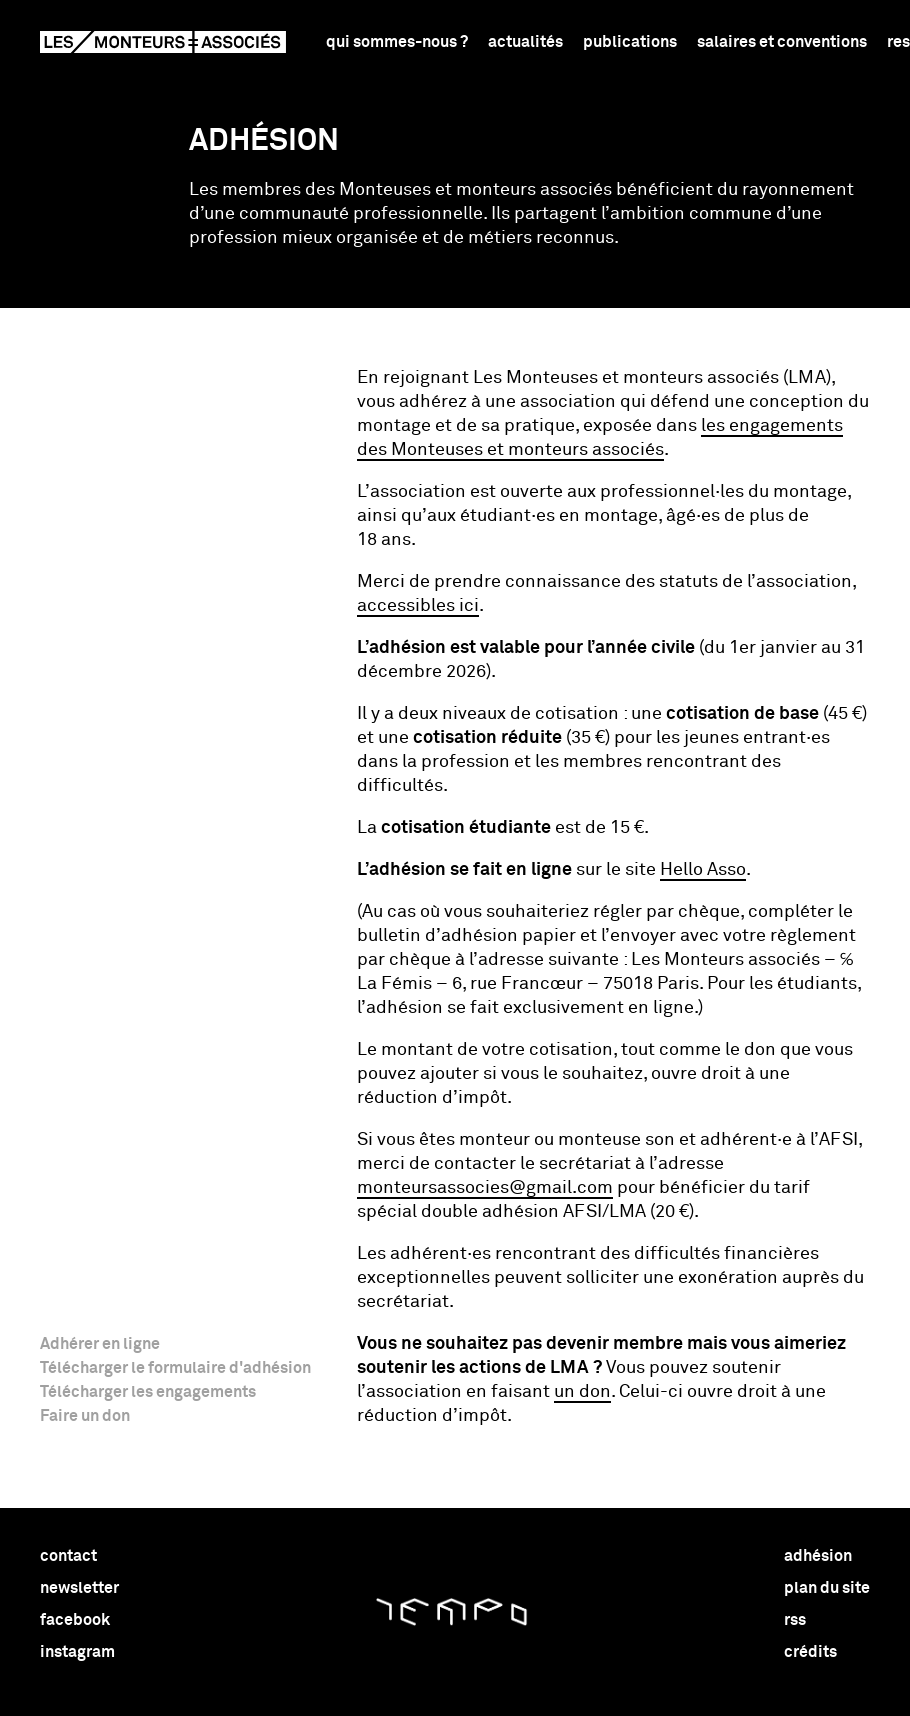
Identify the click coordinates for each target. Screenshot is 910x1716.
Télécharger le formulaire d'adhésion (175, 1368)
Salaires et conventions (782, 42)
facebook (75, 1620)
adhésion (818, 1556)
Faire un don (85, 1416)
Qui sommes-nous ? (397, 42)
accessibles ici (418, 606)
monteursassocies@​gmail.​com (485, 1188)
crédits (810, 1652)
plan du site (827, 1588)
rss (795, 1620)
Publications (630, 42)
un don (582, 1392)
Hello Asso (703, 870)
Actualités (525, 42)
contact (68, 1556)
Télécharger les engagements (148, 1392)
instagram (77, 1652)
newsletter (79, 1588)
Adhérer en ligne (100, 1344)
